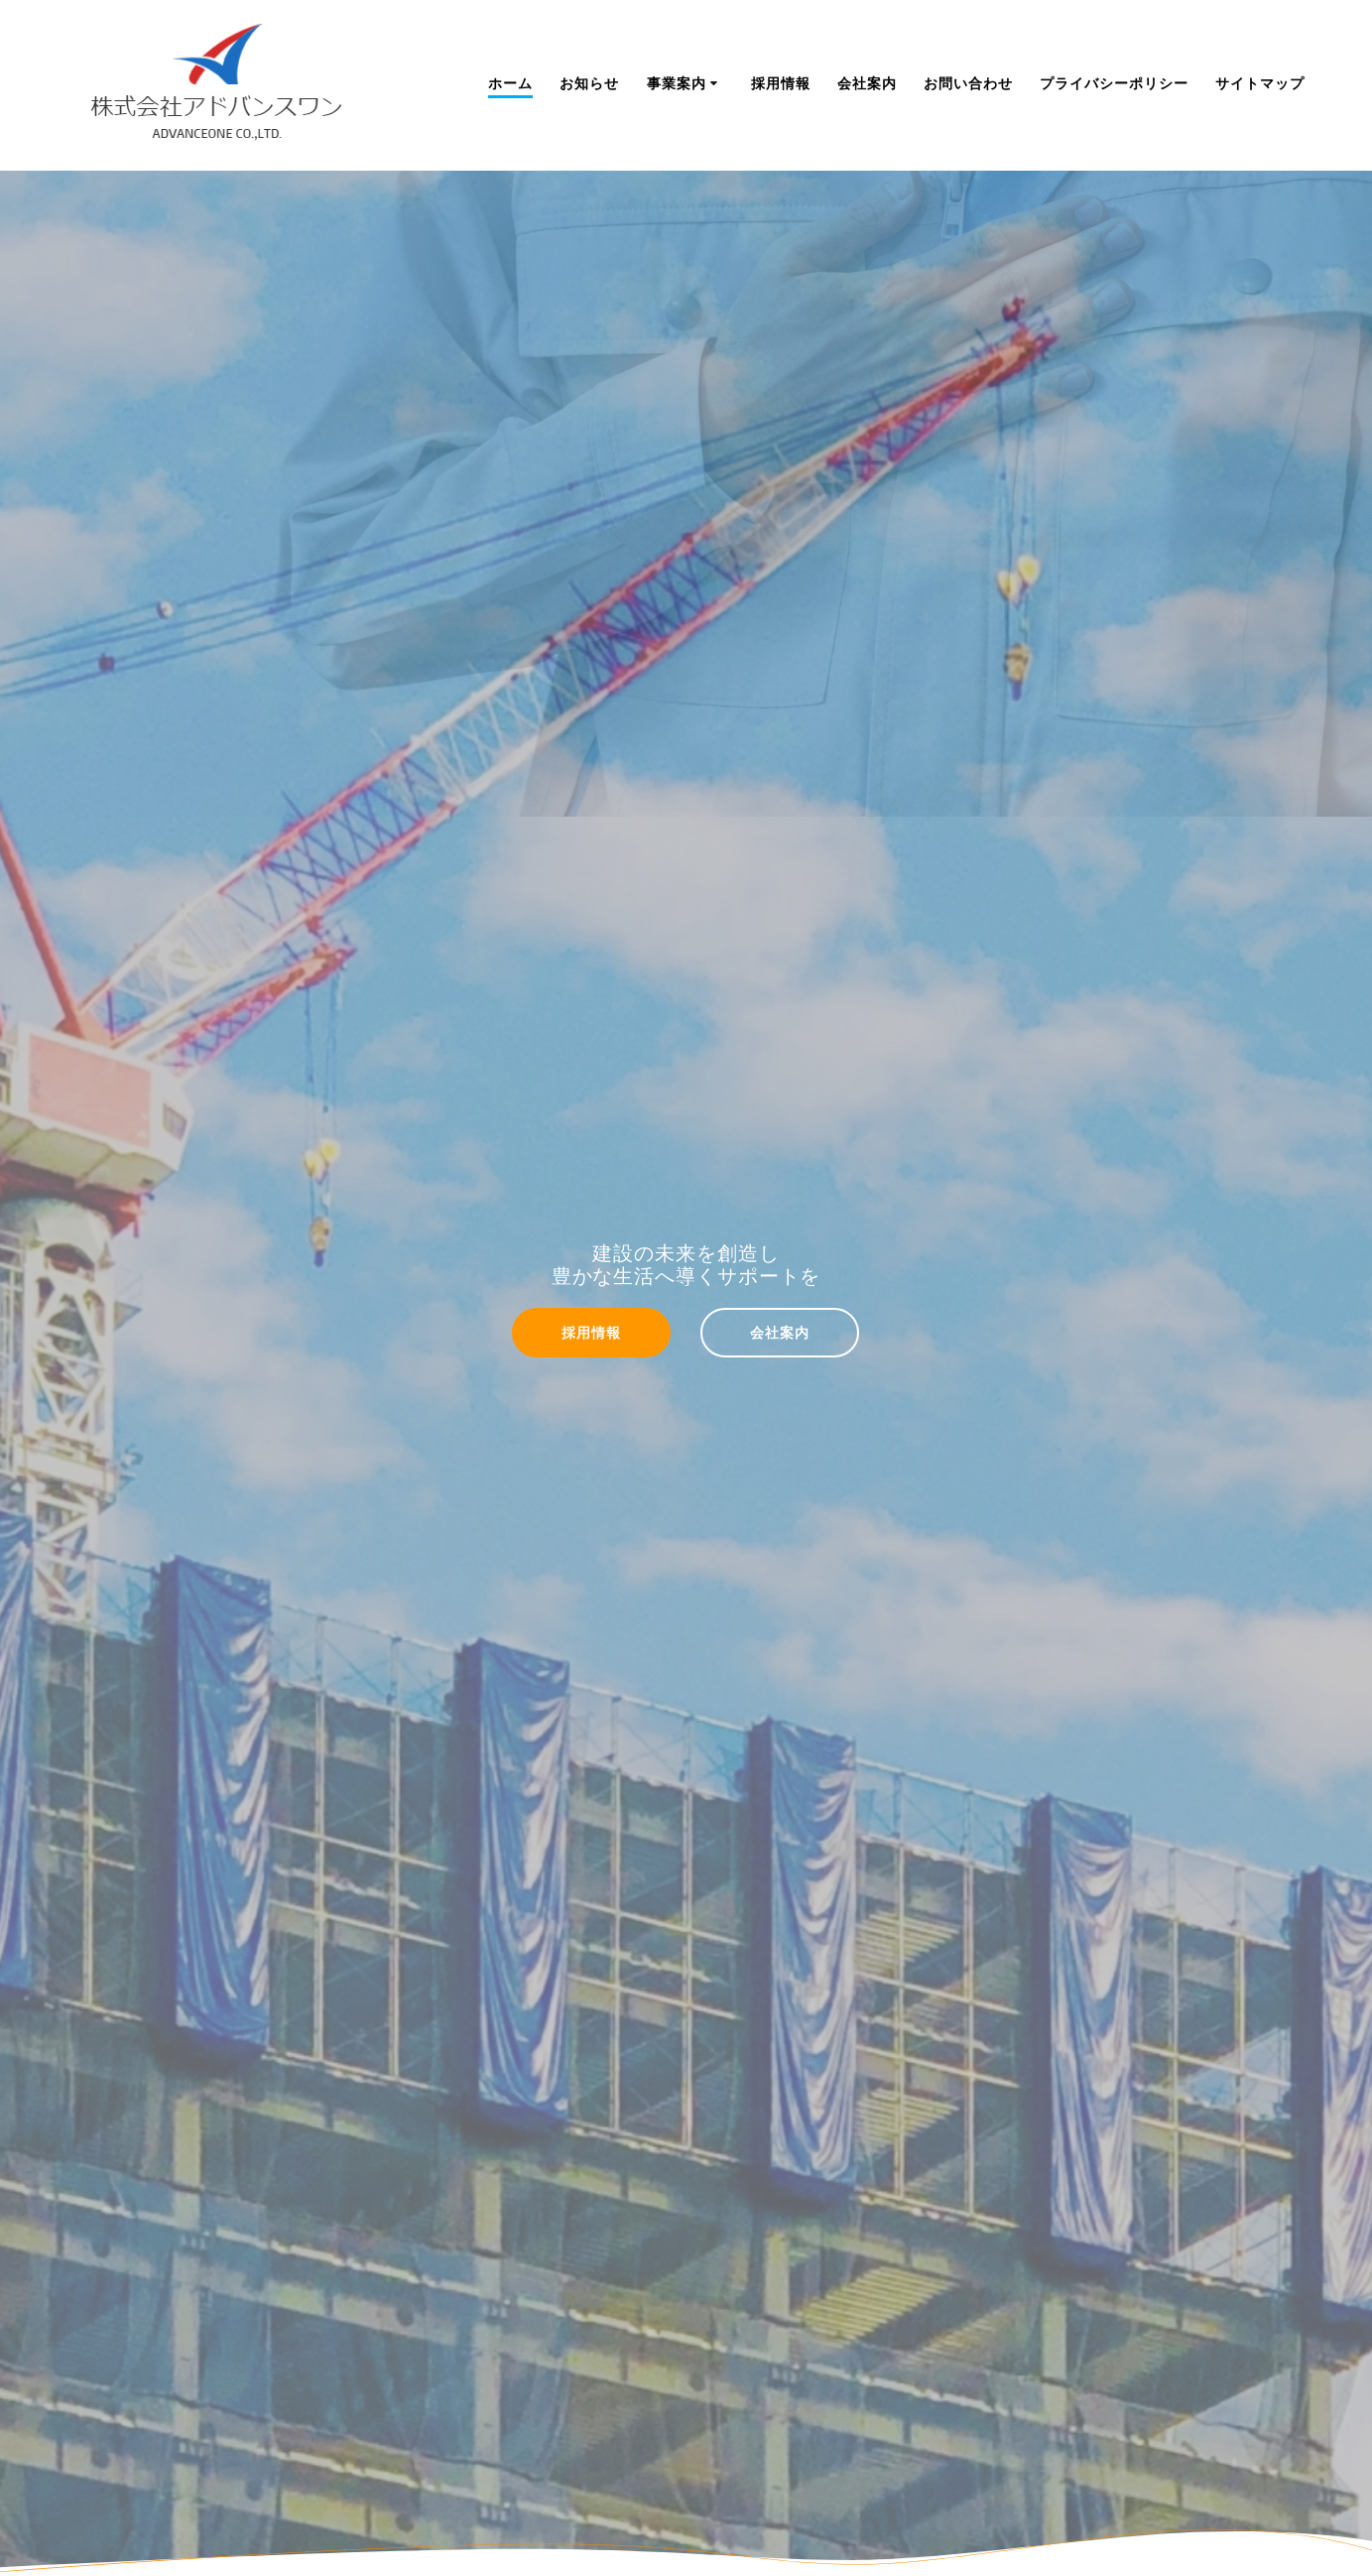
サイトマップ (1260, 82)
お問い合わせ (968, 82)
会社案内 (867, 82)
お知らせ (589, 82)
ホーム (510, 82)
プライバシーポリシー (1114, 82)
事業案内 (676, 82)
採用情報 (781, 82)
